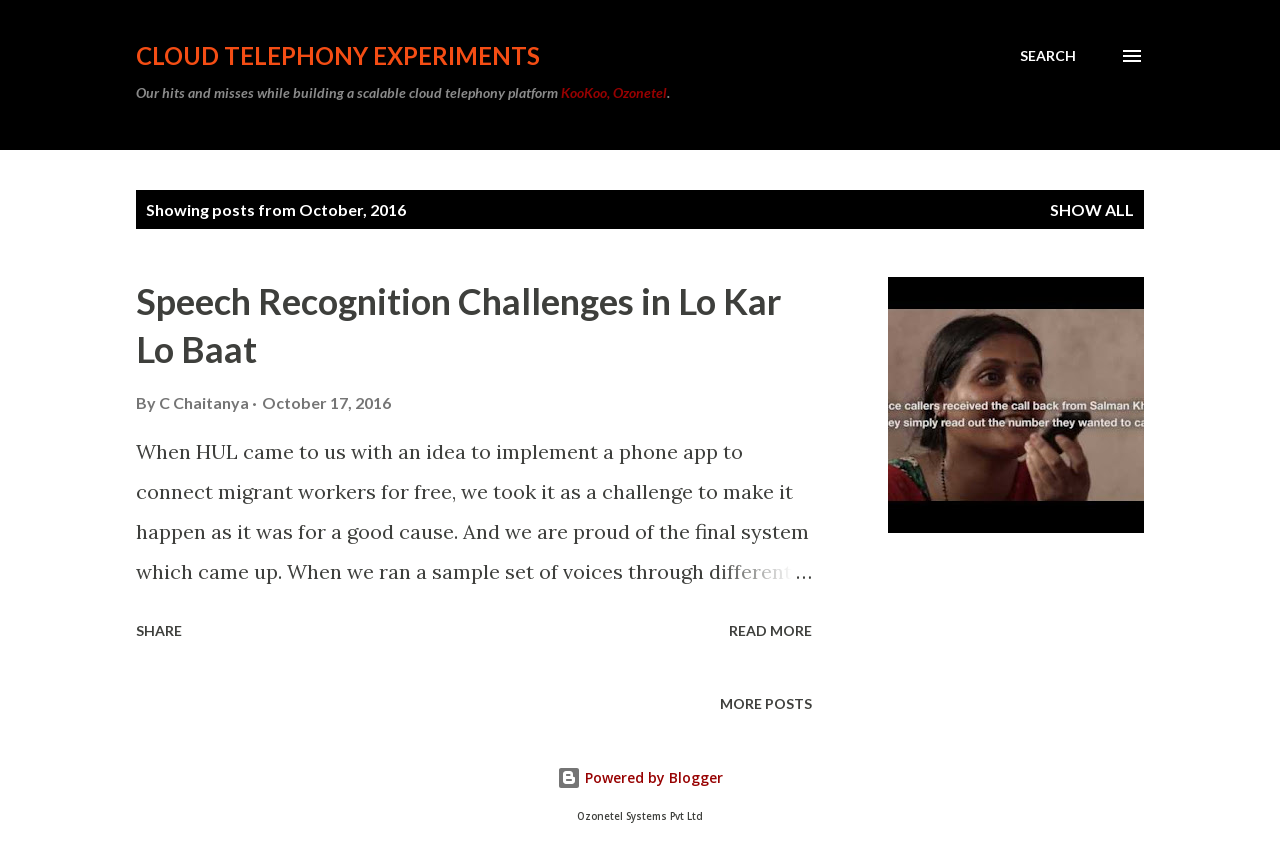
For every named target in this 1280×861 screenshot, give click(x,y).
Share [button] (159, 630)
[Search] (1048, 56)
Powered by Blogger (640, 777)
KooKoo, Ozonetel (614, 92)
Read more (770, 630)
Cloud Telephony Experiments (338, 55)
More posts (766, 703)
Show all (1092, 209)
